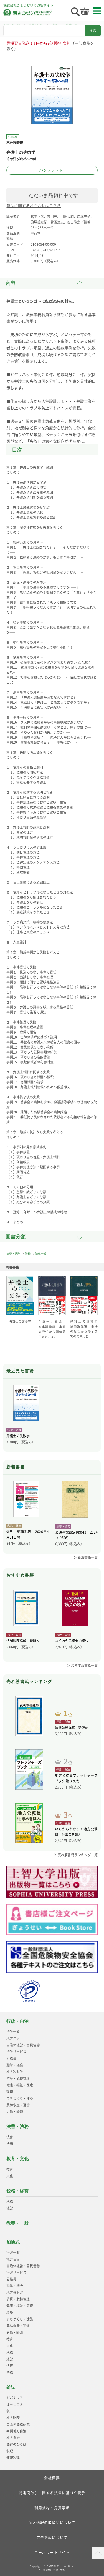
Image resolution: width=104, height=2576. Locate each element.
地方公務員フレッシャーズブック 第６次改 (76, 1778)
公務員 (11, 2058)
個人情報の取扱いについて (52, 2522)
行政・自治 (17, 2021)
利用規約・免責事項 (52, 2507)
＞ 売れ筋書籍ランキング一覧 (76, 1854)
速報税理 (13, 2457)
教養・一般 (17, 2223)
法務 (28, 1253)
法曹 (9, 2136)
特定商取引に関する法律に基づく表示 (52, 2492)
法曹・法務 (13, 1253)
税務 (9, 2201)
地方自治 (13, 2038)
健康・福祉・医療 (19, 2085)
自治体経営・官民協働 (23, 2045)
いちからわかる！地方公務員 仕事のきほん (76, 1832)
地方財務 (13, 2417)
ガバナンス (14, 2397)
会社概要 (52, 2477)
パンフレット (51, 170)
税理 (9, 2451)
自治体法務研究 (18, 2424)
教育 (9, 2169)
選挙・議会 (14, 2065)
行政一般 (13, 2031)
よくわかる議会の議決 (71, 1640)
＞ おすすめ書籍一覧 (82, 1665)
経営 (9, 2208)
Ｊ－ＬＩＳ (14, 2404)
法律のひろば (16, 2444)
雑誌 (10, 2387)
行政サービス (16, 2051)
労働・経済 (14, 2111)
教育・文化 (17, 2158)
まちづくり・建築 (19, 2098)
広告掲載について (52, 2537)
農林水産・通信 (18, 2105)
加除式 (13, 2242)
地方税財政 (14, 2071)
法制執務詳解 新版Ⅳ (23, 1640)
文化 (9, 2175)
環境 (9, 2091)
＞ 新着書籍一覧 (85, 1557)
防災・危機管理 (18, 2078)
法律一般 (40, 1253)
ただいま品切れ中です (53, 195)
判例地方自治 (16, 2431)
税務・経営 (17, 2191)
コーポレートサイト (52, 2552)
